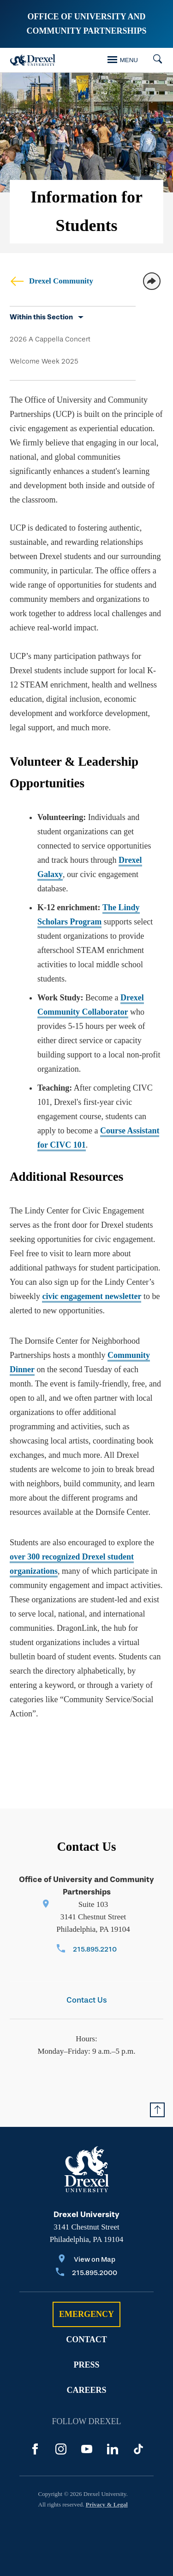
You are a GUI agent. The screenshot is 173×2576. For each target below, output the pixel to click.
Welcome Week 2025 (44, 361)
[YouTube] (86, 2449)
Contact (86, 2339)
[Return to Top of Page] (157, 2109)
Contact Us (86, 2000)
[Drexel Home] (33, 60)
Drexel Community (51, 281)
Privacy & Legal (107, 2504)
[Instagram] (60, 2449)
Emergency (86, 2314)
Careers (86, 2390)
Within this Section (41, 317)
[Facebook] (35, 2449)
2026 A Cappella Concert (50, 339)
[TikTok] (138, 2449)
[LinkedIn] (112, 2449)
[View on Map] (86, 2260)
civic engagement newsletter (91, 1296)
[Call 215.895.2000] (86, 2273)
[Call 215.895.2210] (87, 1950)
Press (86, 2364)
